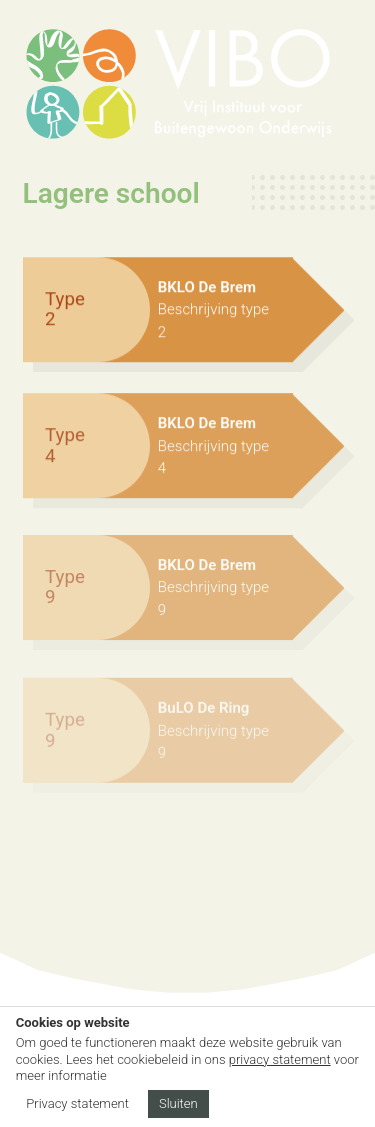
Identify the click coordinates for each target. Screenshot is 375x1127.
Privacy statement (77, 1103)
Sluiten (178, 1103)
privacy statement (280, 1059)
